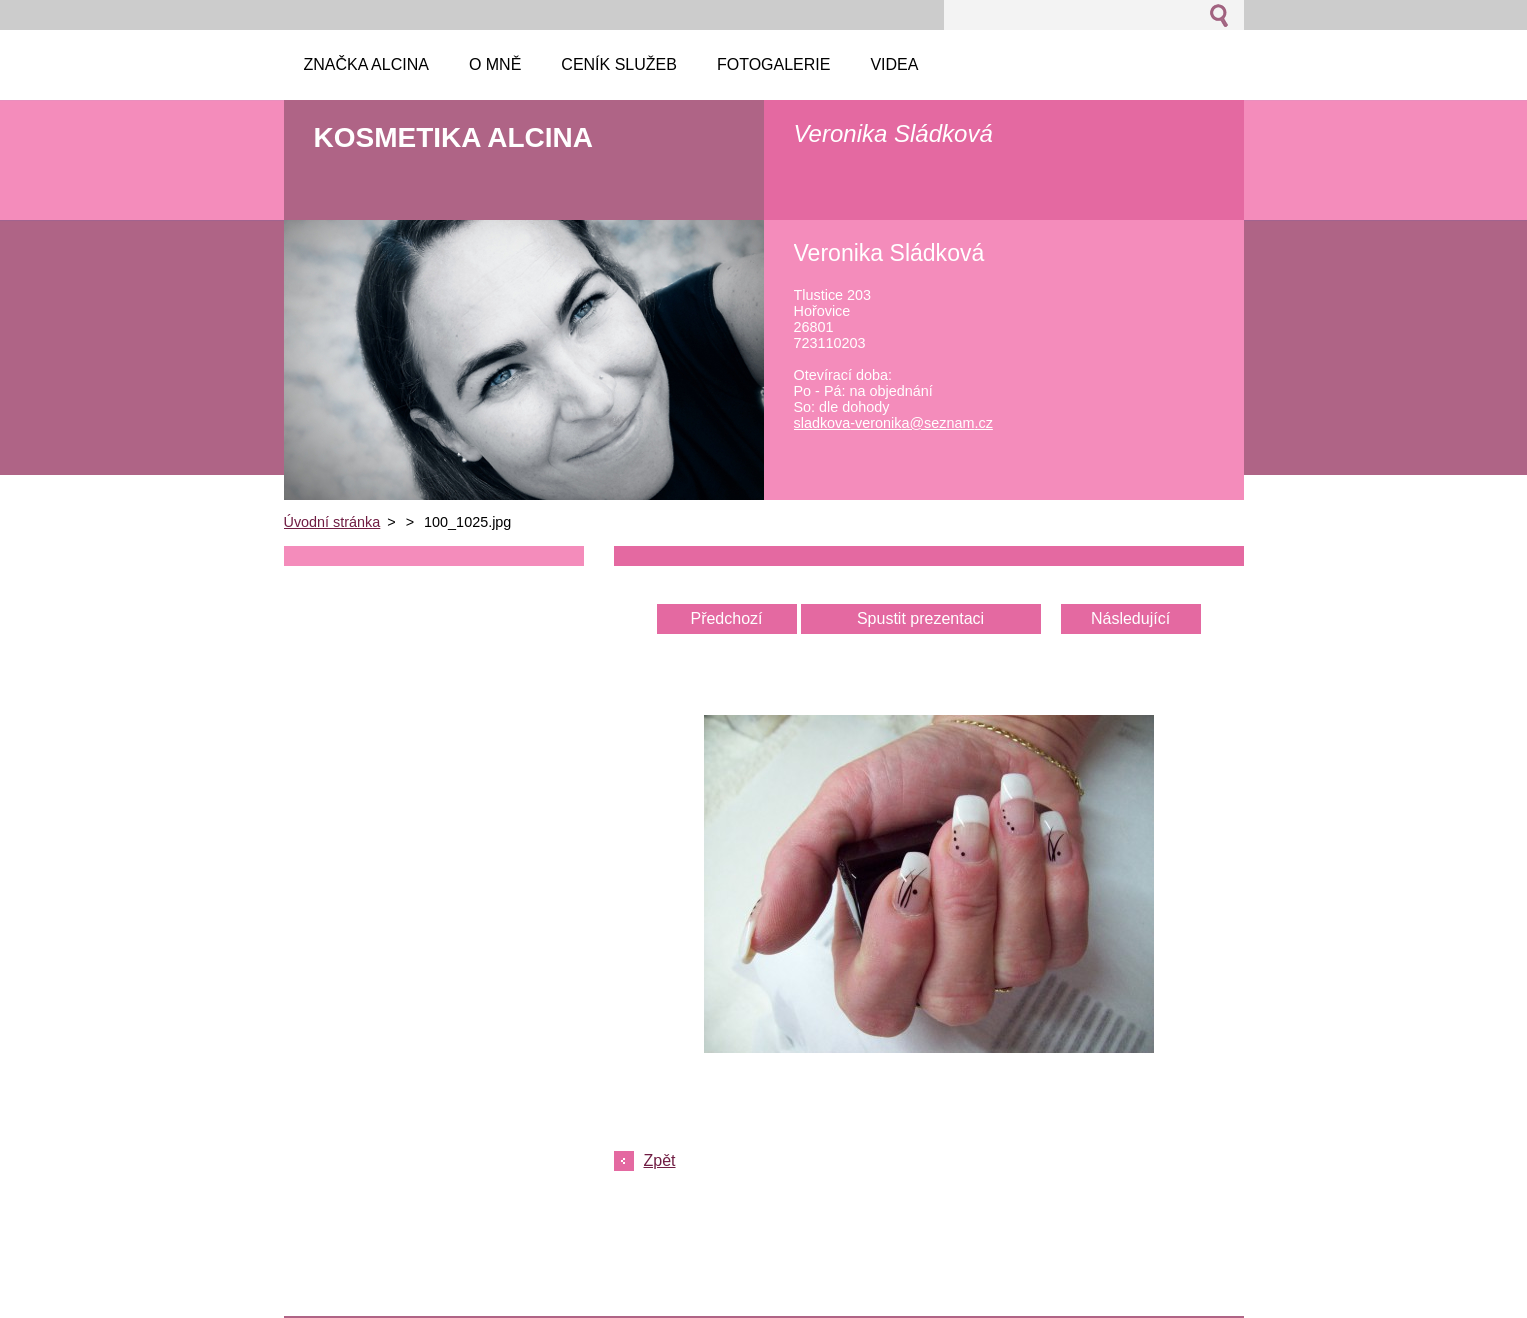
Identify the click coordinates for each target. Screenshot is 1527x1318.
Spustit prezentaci (920, 618)
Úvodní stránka (332, 522)
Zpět (660, 1160)
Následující (1130, 618)
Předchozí (726, 618)
